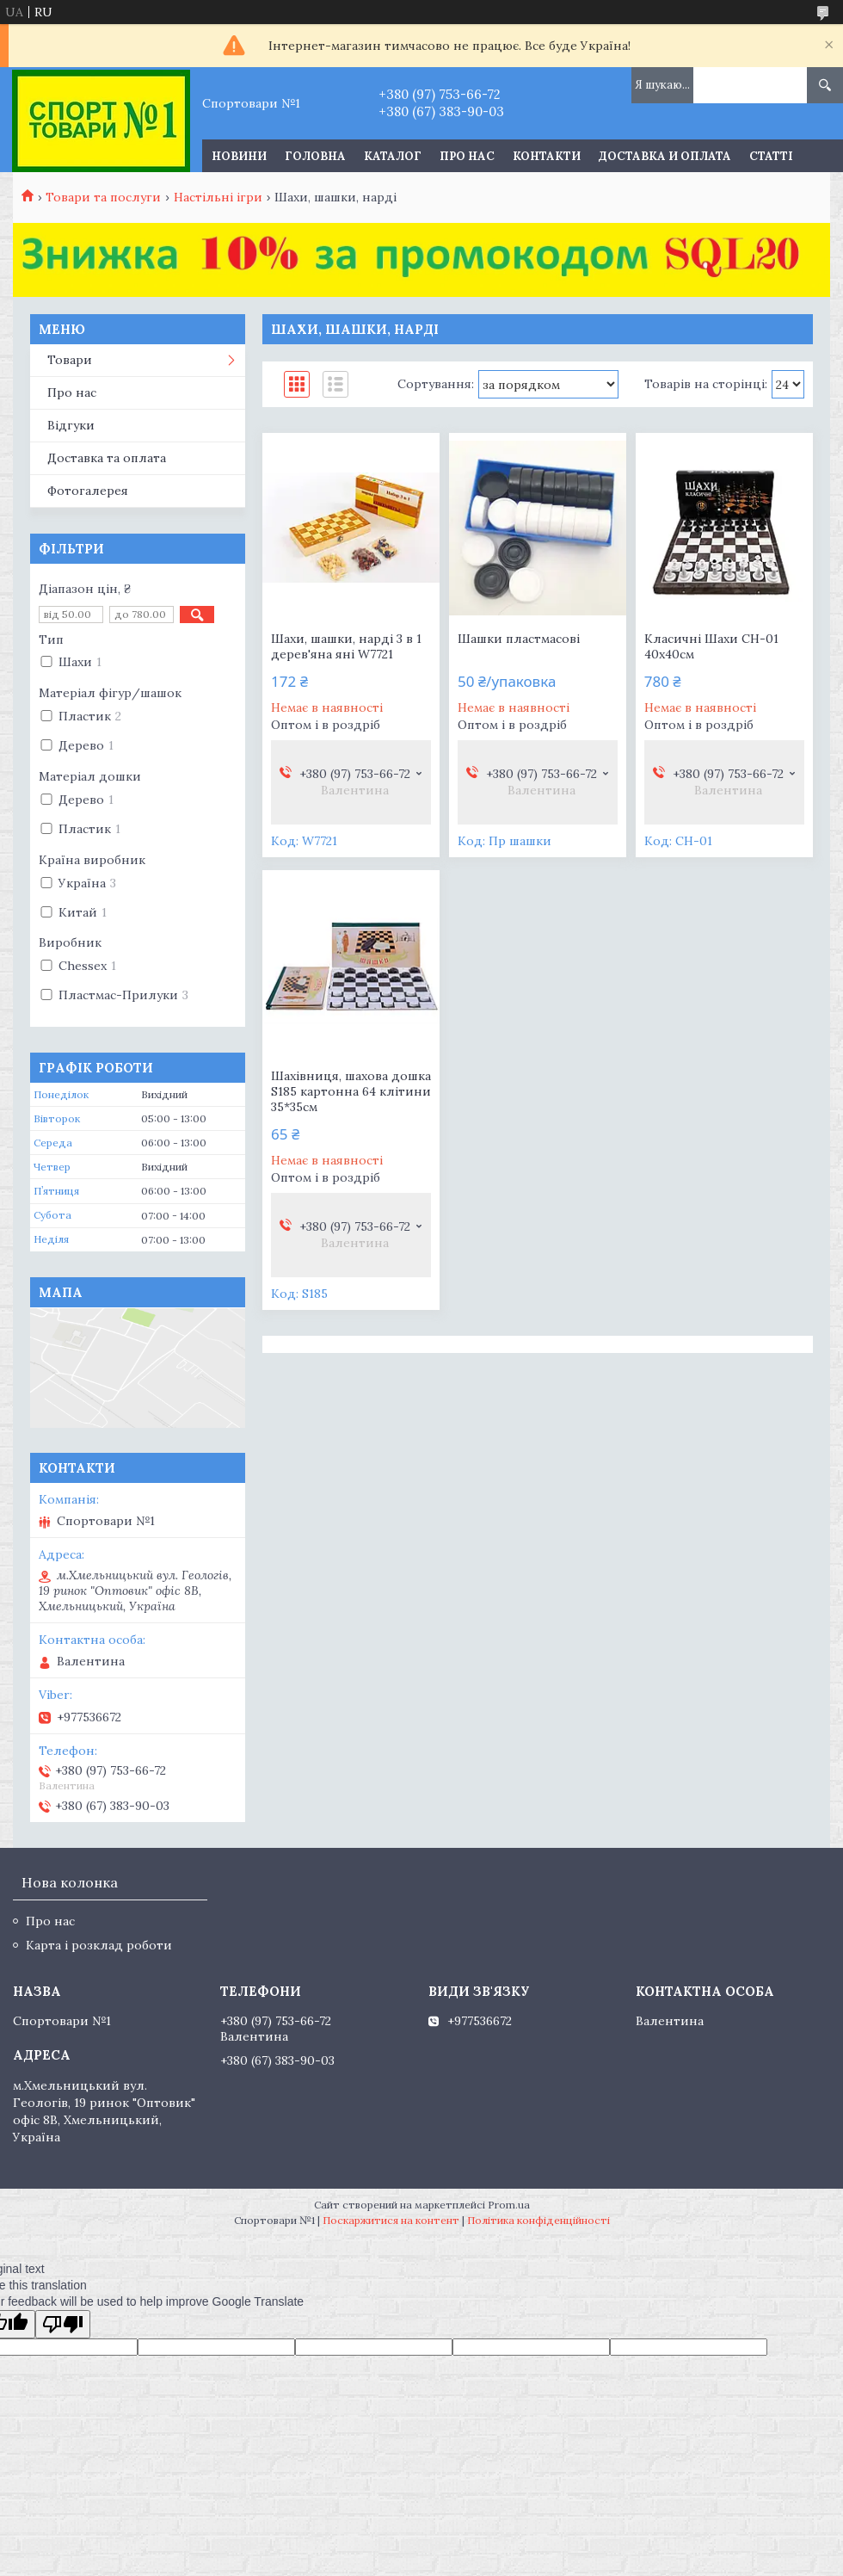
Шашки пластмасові (519, 638)
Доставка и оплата (665, 156)
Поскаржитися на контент (391, 2220)
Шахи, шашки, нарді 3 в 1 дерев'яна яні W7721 (346, 646)
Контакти (547, 156)
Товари (69, 360)
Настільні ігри (218, 197)
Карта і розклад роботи (99, 1945)
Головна (315, 156)
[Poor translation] (62, 2324)
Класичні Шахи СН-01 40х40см (711, 646)
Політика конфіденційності (538, 2220)
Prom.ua (509, 2204)
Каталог (393, 156)
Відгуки (71, 425)
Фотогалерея (87, 490)
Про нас (467, 156)
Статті (771, 156)
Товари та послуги (103, 197)
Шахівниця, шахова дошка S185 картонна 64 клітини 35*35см (351, 1091)
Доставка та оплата (106, 458)
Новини (239, 156)
